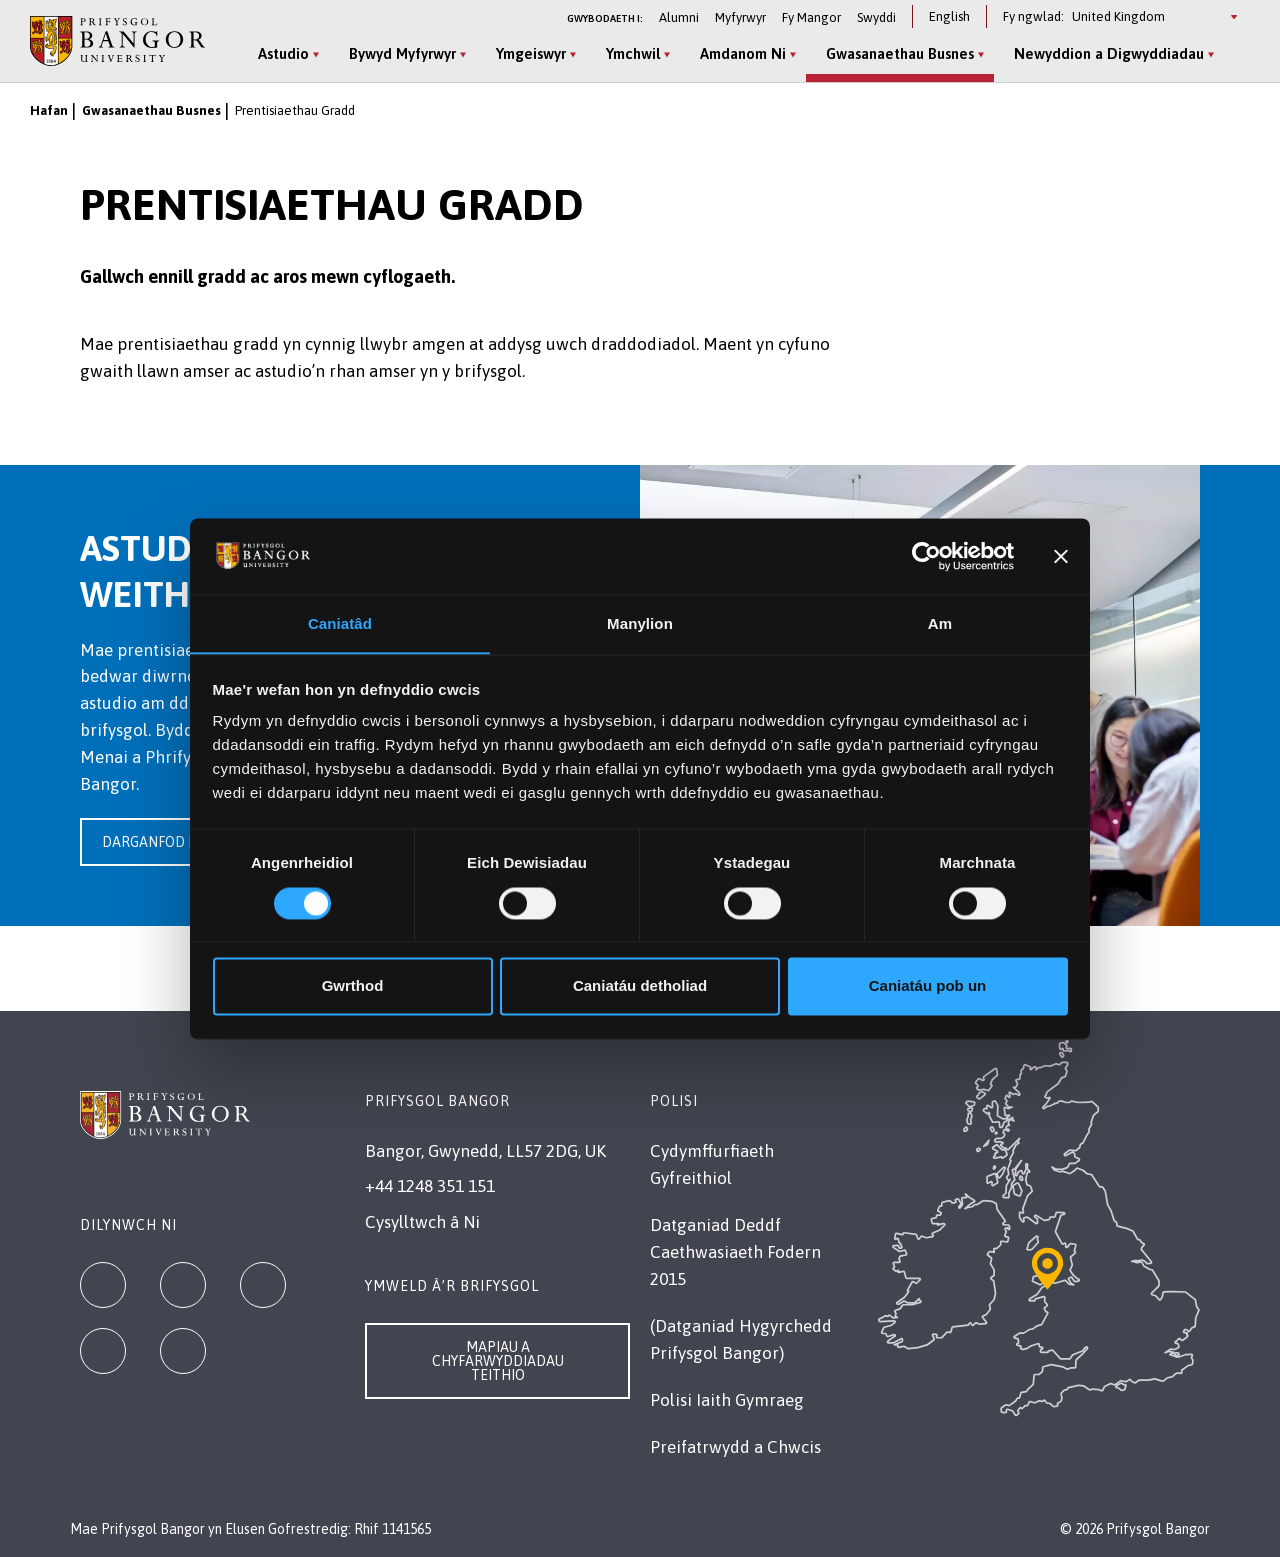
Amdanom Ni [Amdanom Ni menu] (740, 53)
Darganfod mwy (161, 842)
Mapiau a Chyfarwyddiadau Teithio (498, 1361)
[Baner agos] (1061, 556)
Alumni (679, 17)
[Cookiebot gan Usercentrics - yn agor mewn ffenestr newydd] (926, 556)
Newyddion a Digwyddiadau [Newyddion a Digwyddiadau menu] (1106, 53)
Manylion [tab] (640, 623)
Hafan (49, 110)
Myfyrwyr (740, 17)
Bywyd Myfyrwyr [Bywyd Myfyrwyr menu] (399, 53)
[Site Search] (1234, 55)
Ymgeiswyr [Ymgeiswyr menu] (528, 53)
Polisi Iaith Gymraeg (727, 1400)
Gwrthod (353, 986)
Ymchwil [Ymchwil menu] (630, 53)
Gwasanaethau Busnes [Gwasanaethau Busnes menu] (897, 53)
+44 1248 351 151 (430, 1186)
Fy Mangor (811, 17)
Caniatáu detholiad (640, 986)
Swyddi (876, 17)
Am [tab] (940, 623)
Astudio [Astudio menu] (280, 53)
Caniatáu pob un (928, 986)
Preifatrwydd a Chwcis (735, 1447)
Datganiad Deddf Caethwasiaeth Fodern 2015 (735, 1252)
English (949, 16)
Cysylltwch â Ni (422, 1222)
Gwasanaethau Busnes (151, 110)
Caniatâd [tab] (340, 623)
